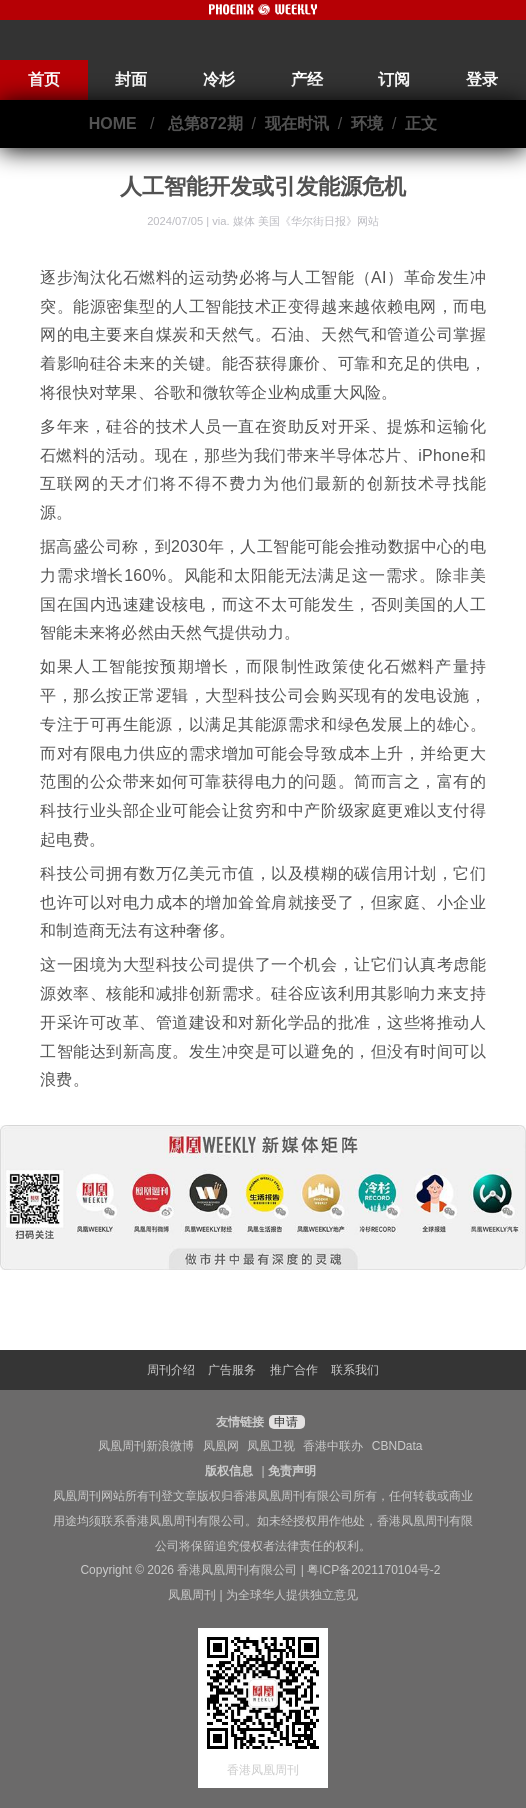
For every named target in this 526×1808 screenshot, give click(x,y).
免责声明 (292, 1471)
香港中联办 (333, 1446)
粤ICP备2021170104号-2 (373, 1570)
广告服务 (232, 1370)
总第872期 (205, 123)
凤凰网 (221, 1446)
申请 (284, 1422)
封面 (131, 79)
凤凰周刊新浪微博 (146, 1446)
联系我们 (355, 1370)
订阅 (394, 79)
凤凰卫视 (271, 1446)
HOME (113, 123)
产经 (307, 79)
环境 (367, 123)
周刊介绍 (171, 1370)
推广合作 (294, 1370)
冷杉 (219, 79)
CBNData (397, 1446)
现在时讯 (297, 123)
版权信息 (229, 1471)
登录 (482, 79)
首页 (44, 79)
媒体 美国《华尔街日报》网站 (306, 221)
